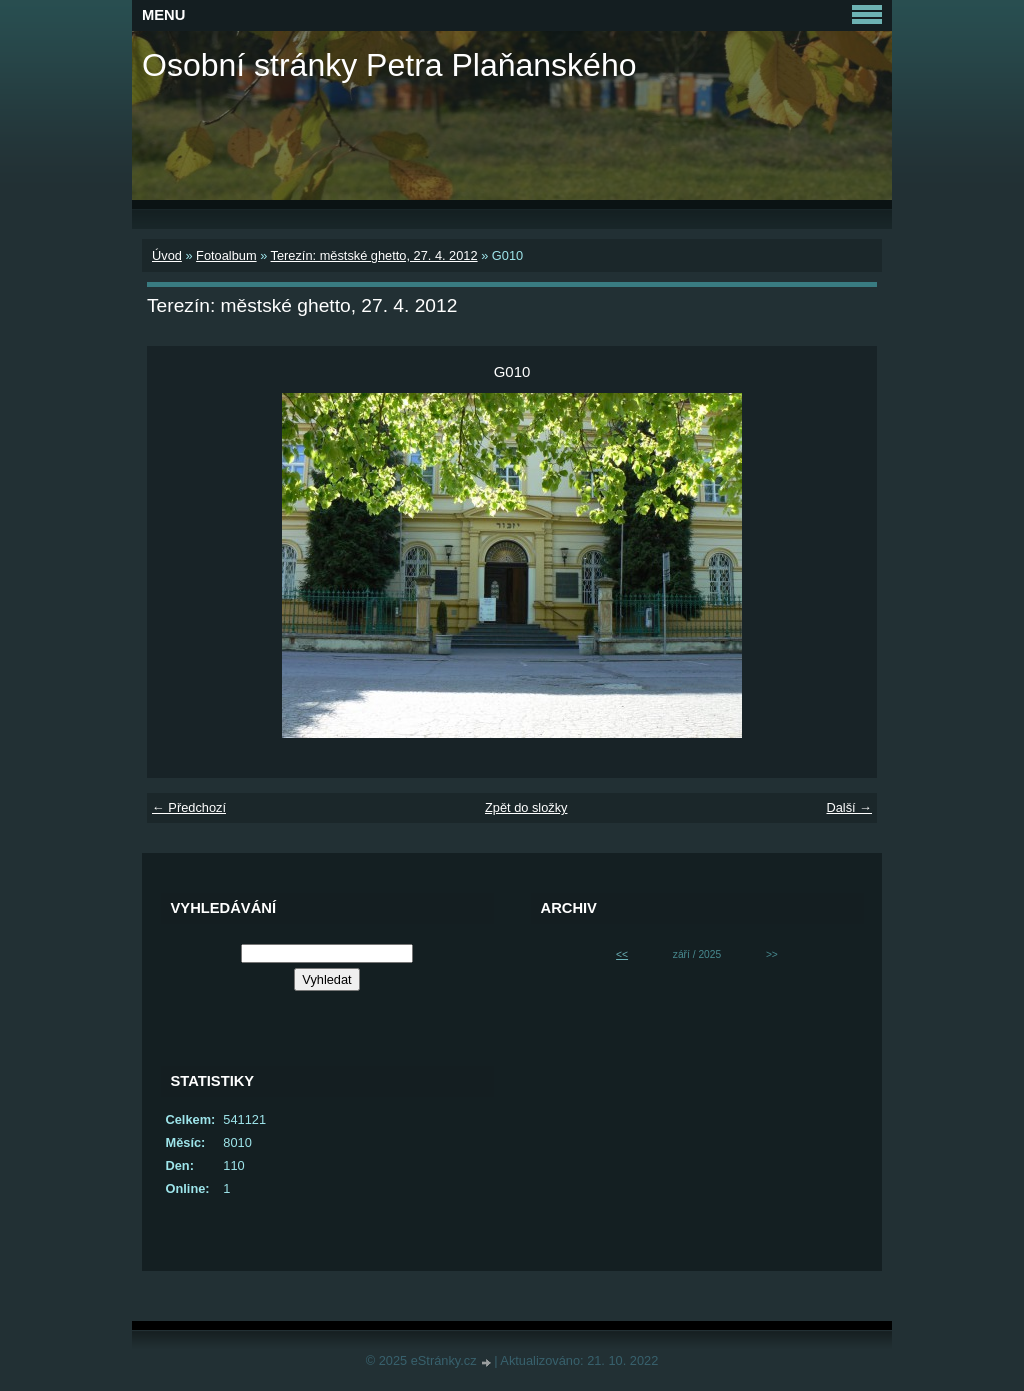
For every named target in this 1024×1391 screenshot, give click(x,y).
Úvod (167, 255)
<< (622, 954)
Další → (849, 807)
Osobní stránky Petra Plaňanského (389, 65)
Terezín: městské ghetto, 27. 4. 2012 (374, 255)
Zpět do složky (526, 807)
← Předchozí (189, 807)
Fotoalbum (226, 255)
